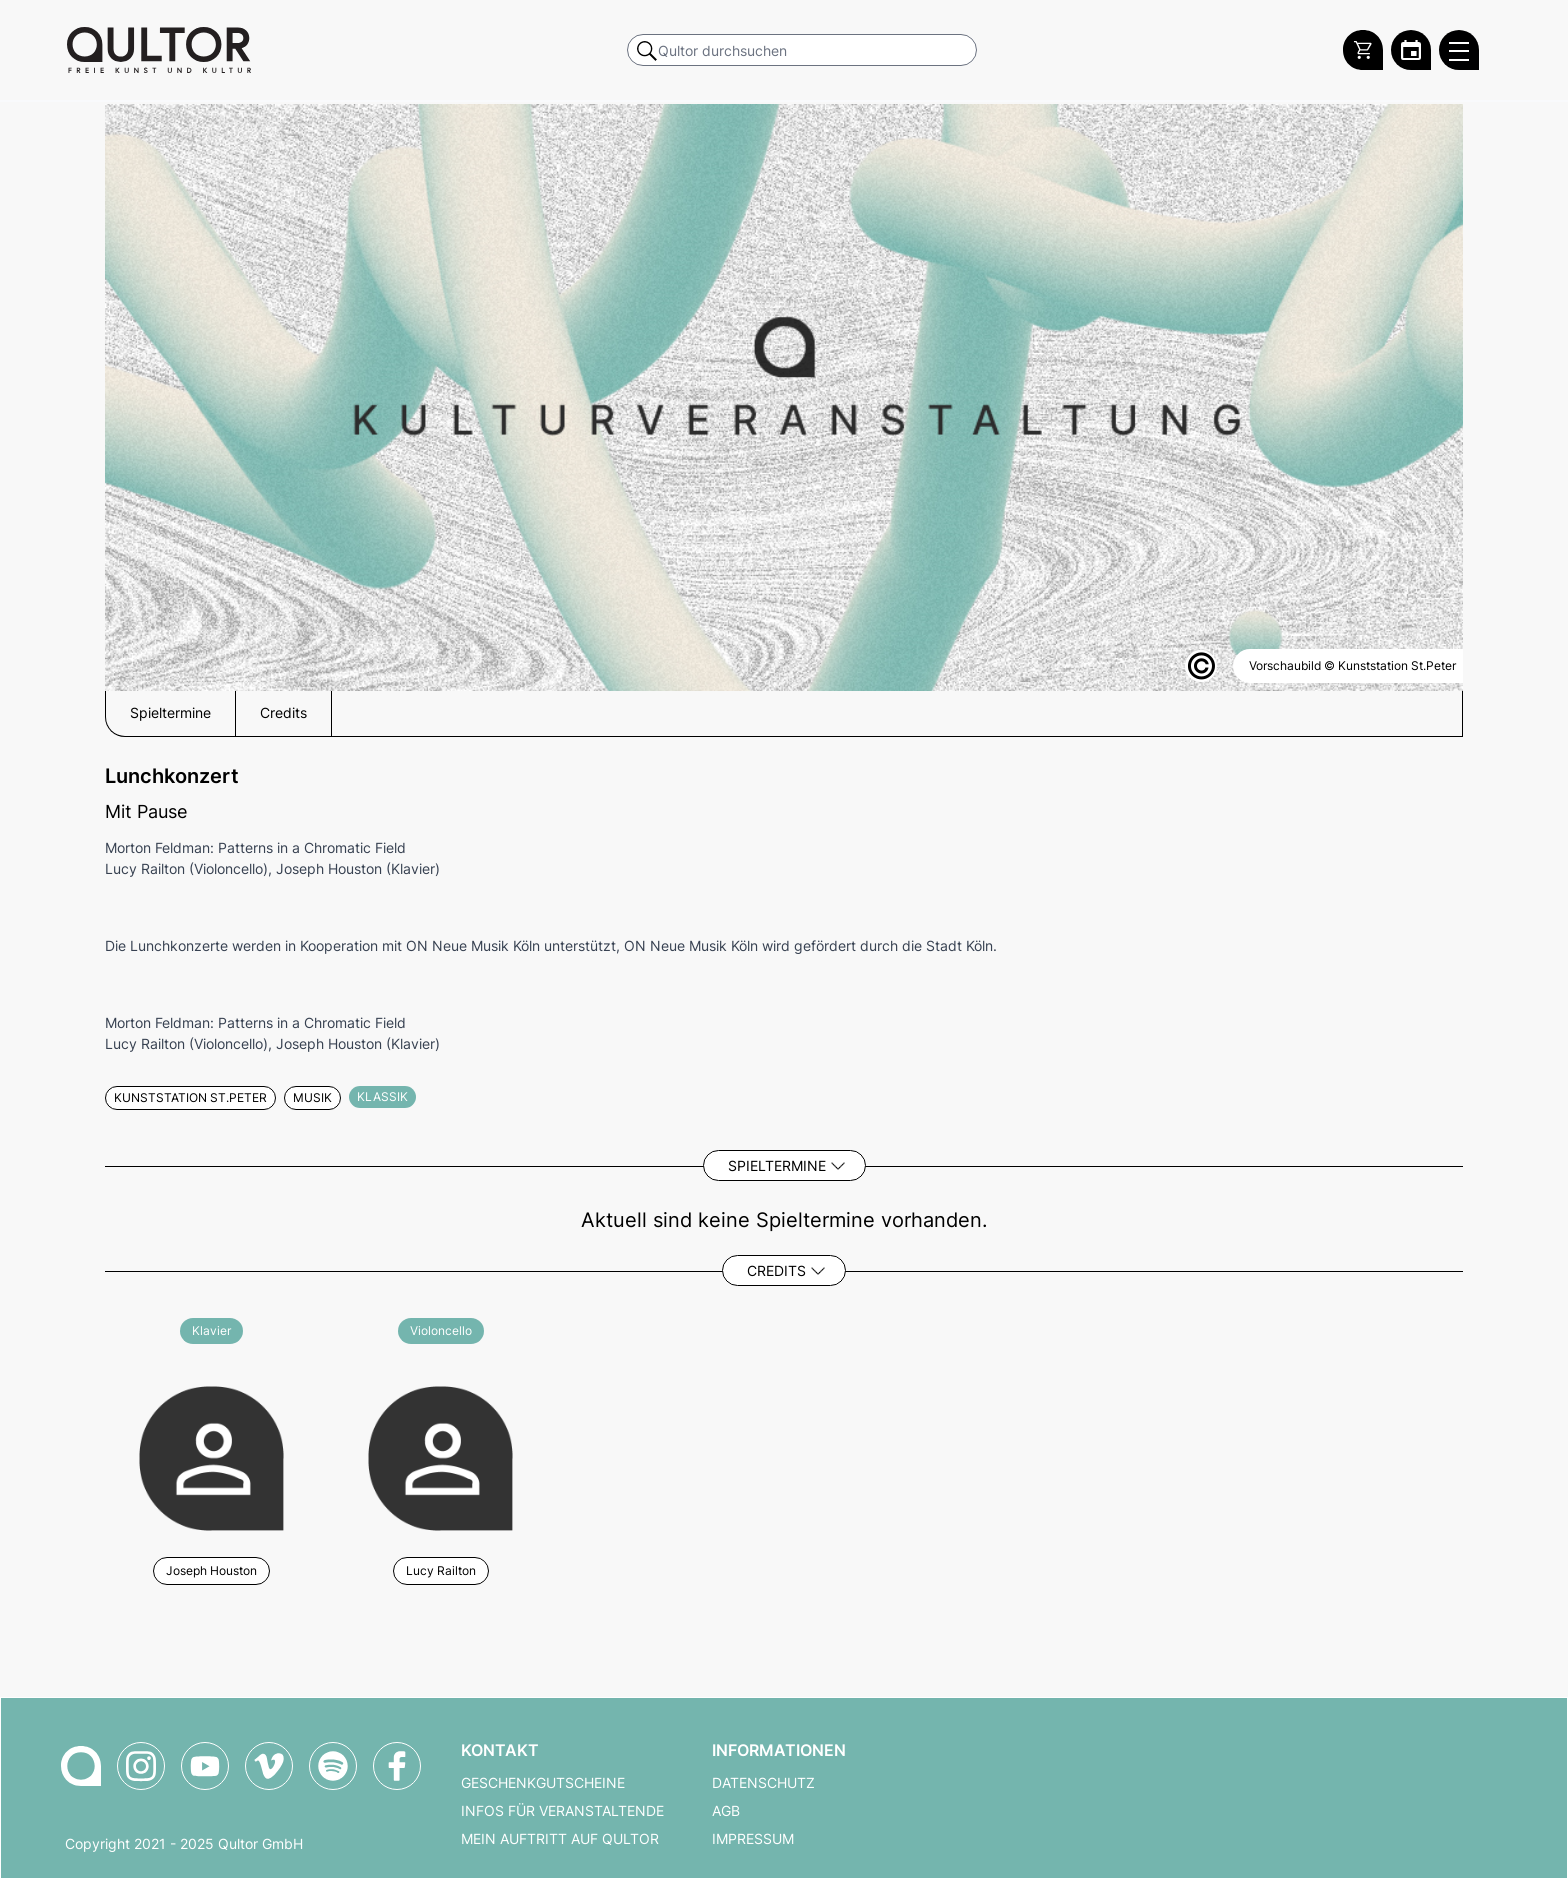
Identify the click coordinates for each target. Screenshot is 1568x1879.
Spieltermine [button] (170, 713)
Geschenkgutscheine (543, 1783)
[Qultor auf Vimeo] (269, 1766)
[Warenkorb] (1363, 50)
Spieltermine (777, 1165)
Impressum (753, 1839)
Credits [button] (283, 713)
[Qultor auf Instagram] (141, 1766)
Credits (776, 1270)
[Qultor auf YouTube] (205, 1766)
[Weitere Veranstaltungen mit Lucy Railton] (440, 1455)
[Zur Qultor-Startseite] (81, 1766)
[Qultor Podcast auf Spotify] (333, 1766)
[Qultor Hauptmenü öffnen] (1459, 50)
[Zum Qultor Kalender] (1411, 50)
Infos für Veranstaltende (562, 1811)
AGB (726, 1811)
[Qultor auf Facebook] (397, 1766)
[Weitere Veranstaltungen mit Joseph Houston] (211, 1455)
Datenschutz (763, 1783)
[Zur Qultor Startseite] (159, 50)
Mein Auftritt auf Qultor (560, 1839)
